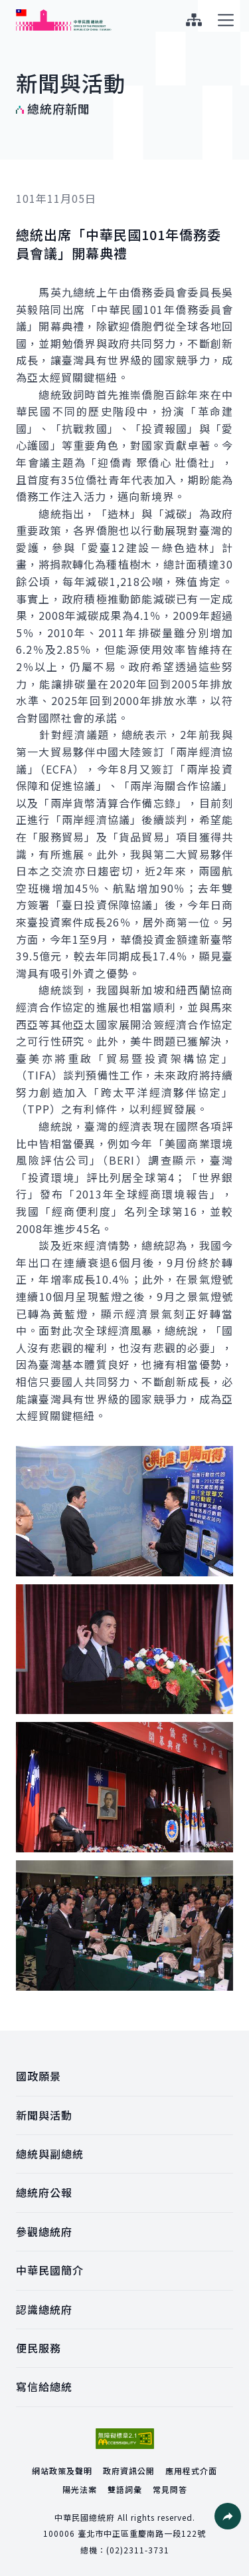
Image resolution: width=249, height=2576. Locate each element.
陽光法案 (79, 2489)
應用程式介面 (191, 2470)
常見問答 (170, 2489)
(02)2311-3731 (137, 2549)
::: (9, 7)
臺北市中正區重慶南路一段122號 (142, 2533)
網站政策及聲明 (62, 2470)
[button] (227, 2516)
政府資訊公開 (129, 2470)
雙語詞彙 (125, 2489)
